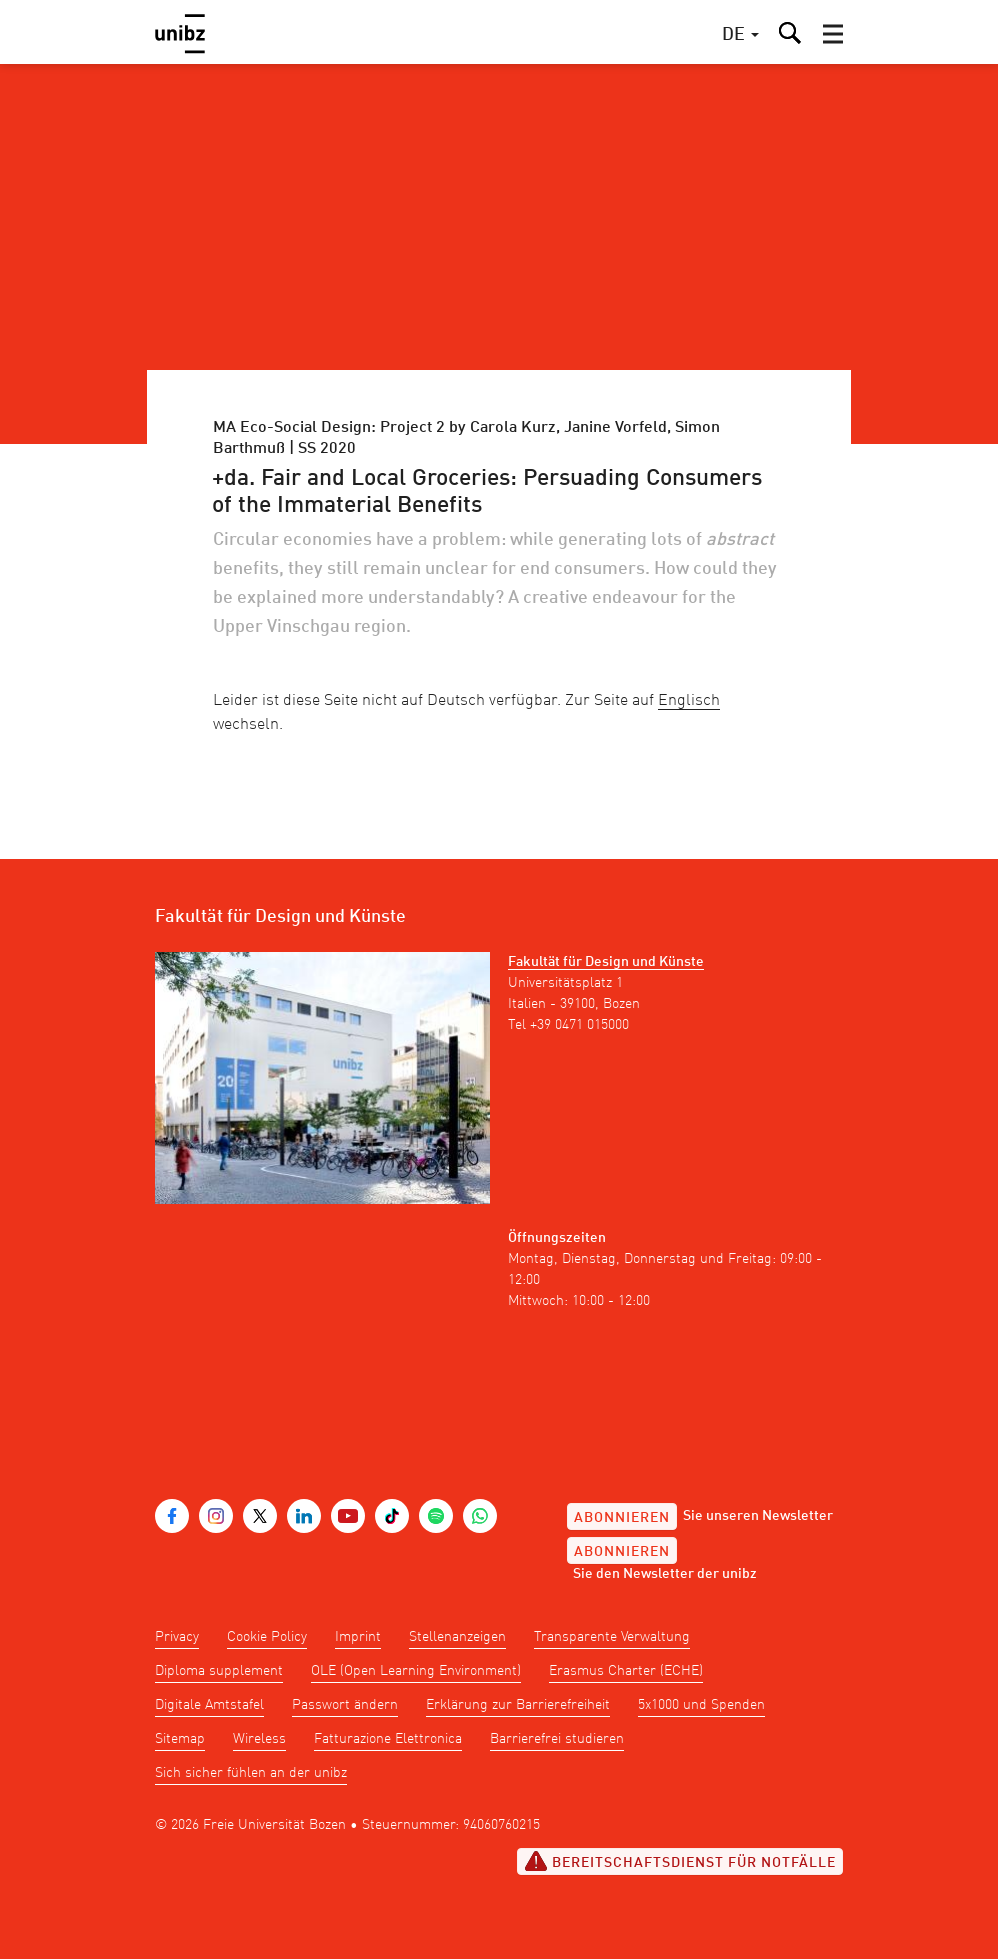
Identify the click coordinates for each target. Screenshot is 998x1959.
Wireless (259, 1739)
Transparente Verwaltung (612, 1637)
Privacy (177, 1637)
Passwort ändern (345, 1705)
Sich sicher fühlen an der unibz (251, 1773)
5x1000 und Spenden (701, 1705)
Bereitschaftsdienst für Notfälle (680, 1861)
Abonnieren (622, 1518)
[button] (833, 34)
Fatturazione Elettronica (388, 1739)
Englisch (689, 701)
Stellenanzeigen (457, 1637)
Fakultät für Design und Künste (606, 962)
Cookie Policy (267, 1637)
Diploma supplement (219, 1671)
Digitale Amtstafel (209, 1705)
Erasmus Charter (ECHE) (626, 1671)
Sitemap (180, 1739)
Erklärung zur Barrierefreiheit (518, 1705)
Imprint (358, 1637)
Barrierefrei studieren (557, 1739)
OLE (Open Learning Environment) (416, 1671)
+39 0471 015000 (579, 1025)
